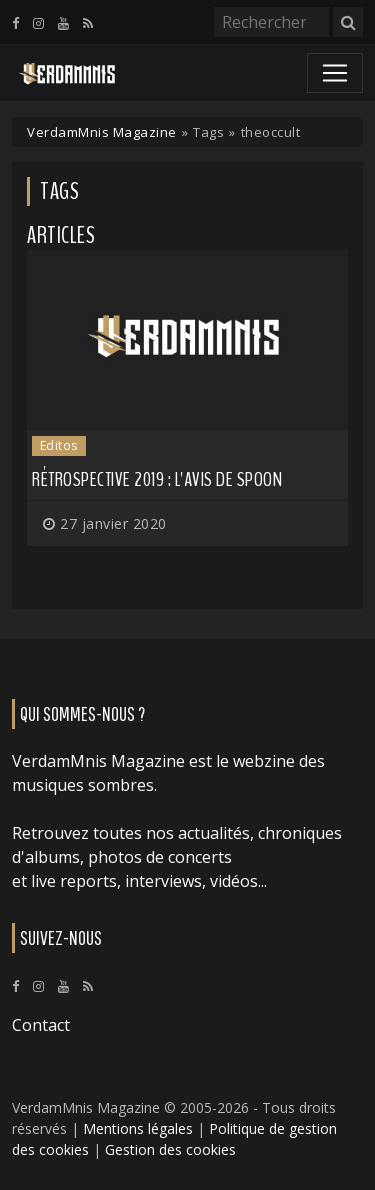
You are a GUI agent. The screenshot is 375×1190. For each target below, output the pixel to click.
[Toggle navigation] (335, 73)
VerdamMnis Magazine (102, 132)
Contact (41, 1025)
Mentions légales (138, 1128)
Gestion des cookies (170, 1149)
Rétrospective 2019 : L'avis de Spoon (157, 479)
